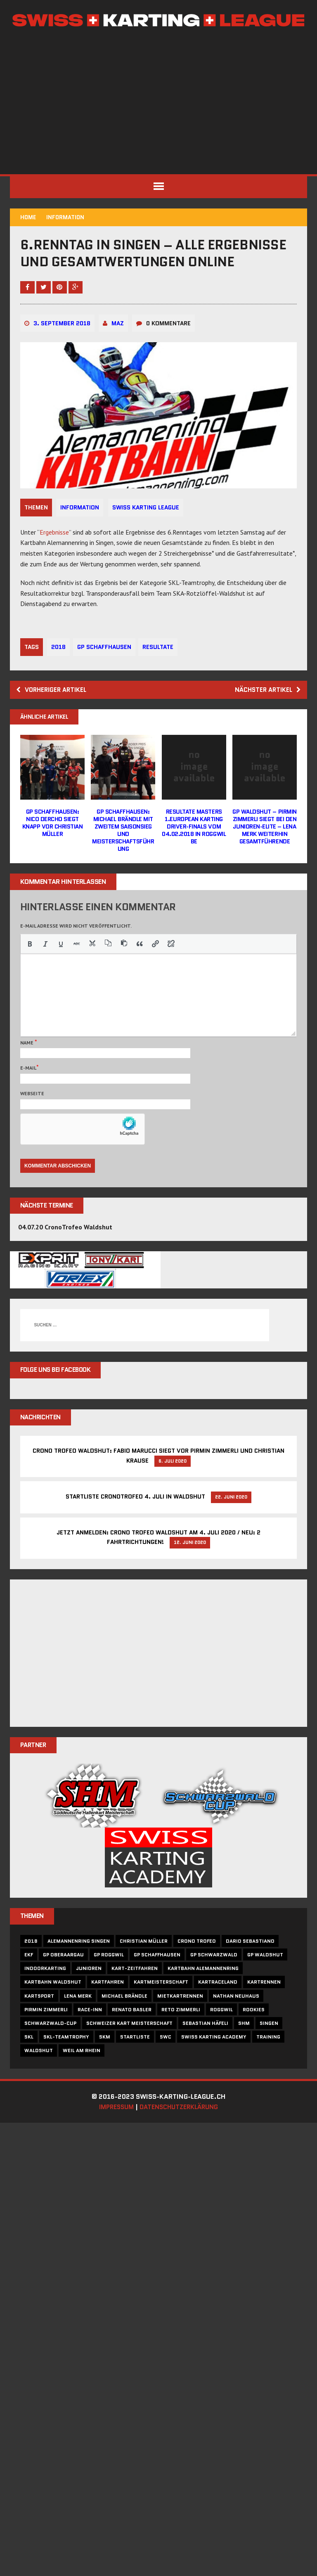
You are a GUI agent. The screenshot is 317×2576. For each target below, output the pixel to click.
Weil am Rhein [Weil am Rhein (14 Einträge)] (82, 2075)
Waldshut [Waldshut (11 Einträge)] (39, 2075)
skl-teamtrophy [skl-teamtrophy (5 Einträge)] (67, 2062)
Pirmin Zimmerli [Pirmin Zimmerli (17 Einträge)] (46, 2035)
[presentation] (30, 966)
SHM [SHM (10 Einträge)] (244, 2048)
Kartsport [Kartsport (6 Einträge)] (39, 2020)
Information (80, 530)
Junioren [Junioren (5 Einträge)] (89, 1993)
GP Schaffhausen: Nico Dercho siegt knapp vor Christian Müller (52, 846)
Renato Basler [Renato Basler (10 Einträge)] (132, 2035)
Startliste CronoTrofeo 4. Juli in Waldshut (135, 1521)
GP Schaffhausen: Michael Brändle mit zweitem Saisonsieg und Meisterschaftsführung (123, 853)
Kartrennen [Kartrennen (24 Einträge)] (264, 2007)
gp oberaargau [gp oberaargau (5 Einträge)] (63, 1980)
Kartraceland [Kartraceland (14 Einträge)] (218, 2007)
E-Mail (29, 1091)
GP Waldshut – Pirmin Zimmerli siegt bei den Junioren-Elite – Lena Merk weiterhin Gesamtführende (264, 850)
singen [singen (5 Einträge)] (269, 2048)
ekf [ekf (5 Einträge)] (29, 1980)
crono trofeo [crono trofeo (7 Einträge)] (197, 1966)
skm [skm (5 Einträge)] (105, 2062)
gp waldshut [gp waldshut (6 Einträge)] (266, 1980)
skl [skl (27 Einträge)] (29, 2062)
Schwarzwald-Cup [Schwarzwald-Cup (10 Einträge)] (51, 2048)
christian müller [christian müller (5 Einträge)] (144, 1966)
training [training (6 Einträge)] (269, 2062)
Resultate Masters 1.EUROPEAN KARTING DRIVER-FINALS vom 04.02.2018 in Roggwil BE (194, 850)
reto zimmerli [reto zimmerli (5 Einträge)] (181, 2035)
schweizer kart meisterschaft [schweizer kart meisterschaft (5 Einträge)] (130, 2048)
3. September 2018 (62, 346)
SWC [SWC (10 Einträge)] (166, 2062)
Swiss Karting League (147, 530)
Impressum (114, 2132)
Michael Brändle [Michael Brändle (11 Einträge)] (125, 2020)
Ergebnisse (54, 554)
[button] (30, 967)
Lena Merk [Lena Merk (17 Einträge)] (78, 2020)
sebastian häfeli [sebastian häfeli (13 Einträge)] (206, 2048)
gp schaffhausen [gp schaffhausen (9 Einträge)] (157, 1980)
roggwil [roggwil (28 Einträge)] (222, 2035)
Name (28, 1066)
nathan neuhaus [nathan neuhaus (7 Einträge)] (236, 2020)
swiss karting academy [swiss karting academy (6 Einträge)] (214, 2062)
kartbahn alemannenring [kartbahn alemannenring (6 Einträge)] (203, 1993)
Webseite (33, 1116)
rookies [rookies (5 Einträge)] (254, 2035)
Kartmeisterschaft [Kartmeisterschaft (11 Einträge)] (161, 2007)
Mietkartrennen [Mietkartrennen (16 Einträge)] (180, 2020)
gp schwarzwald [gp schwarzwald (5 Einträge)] (214, 1980)
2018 (59, 669)
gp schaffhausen (105, 669)
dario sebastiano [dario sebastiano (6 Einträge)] (250, 1966)
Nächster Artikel (265, 712)
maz (118, 346)
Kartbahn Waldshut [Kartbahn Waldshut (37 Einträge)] (53, 2007)
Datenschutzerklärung (180, 2132)
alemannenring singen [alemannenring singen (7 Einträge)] (79, 1966)
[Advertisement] (158, 102)
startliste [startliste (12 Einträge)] (135, 2062)
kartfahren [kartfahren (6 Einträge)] (108, 2007)
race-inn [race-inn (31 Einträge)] (90, 2035)
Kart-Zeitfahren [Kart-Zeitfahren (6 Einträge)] (135, 1993)
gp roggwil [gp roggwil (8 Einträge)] (109, 1980)
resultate (160, 669)
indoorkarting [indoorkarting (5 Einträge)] (45, 1993)
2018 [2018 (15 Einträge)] (31, 1966)
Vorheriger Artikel (54, 712)
